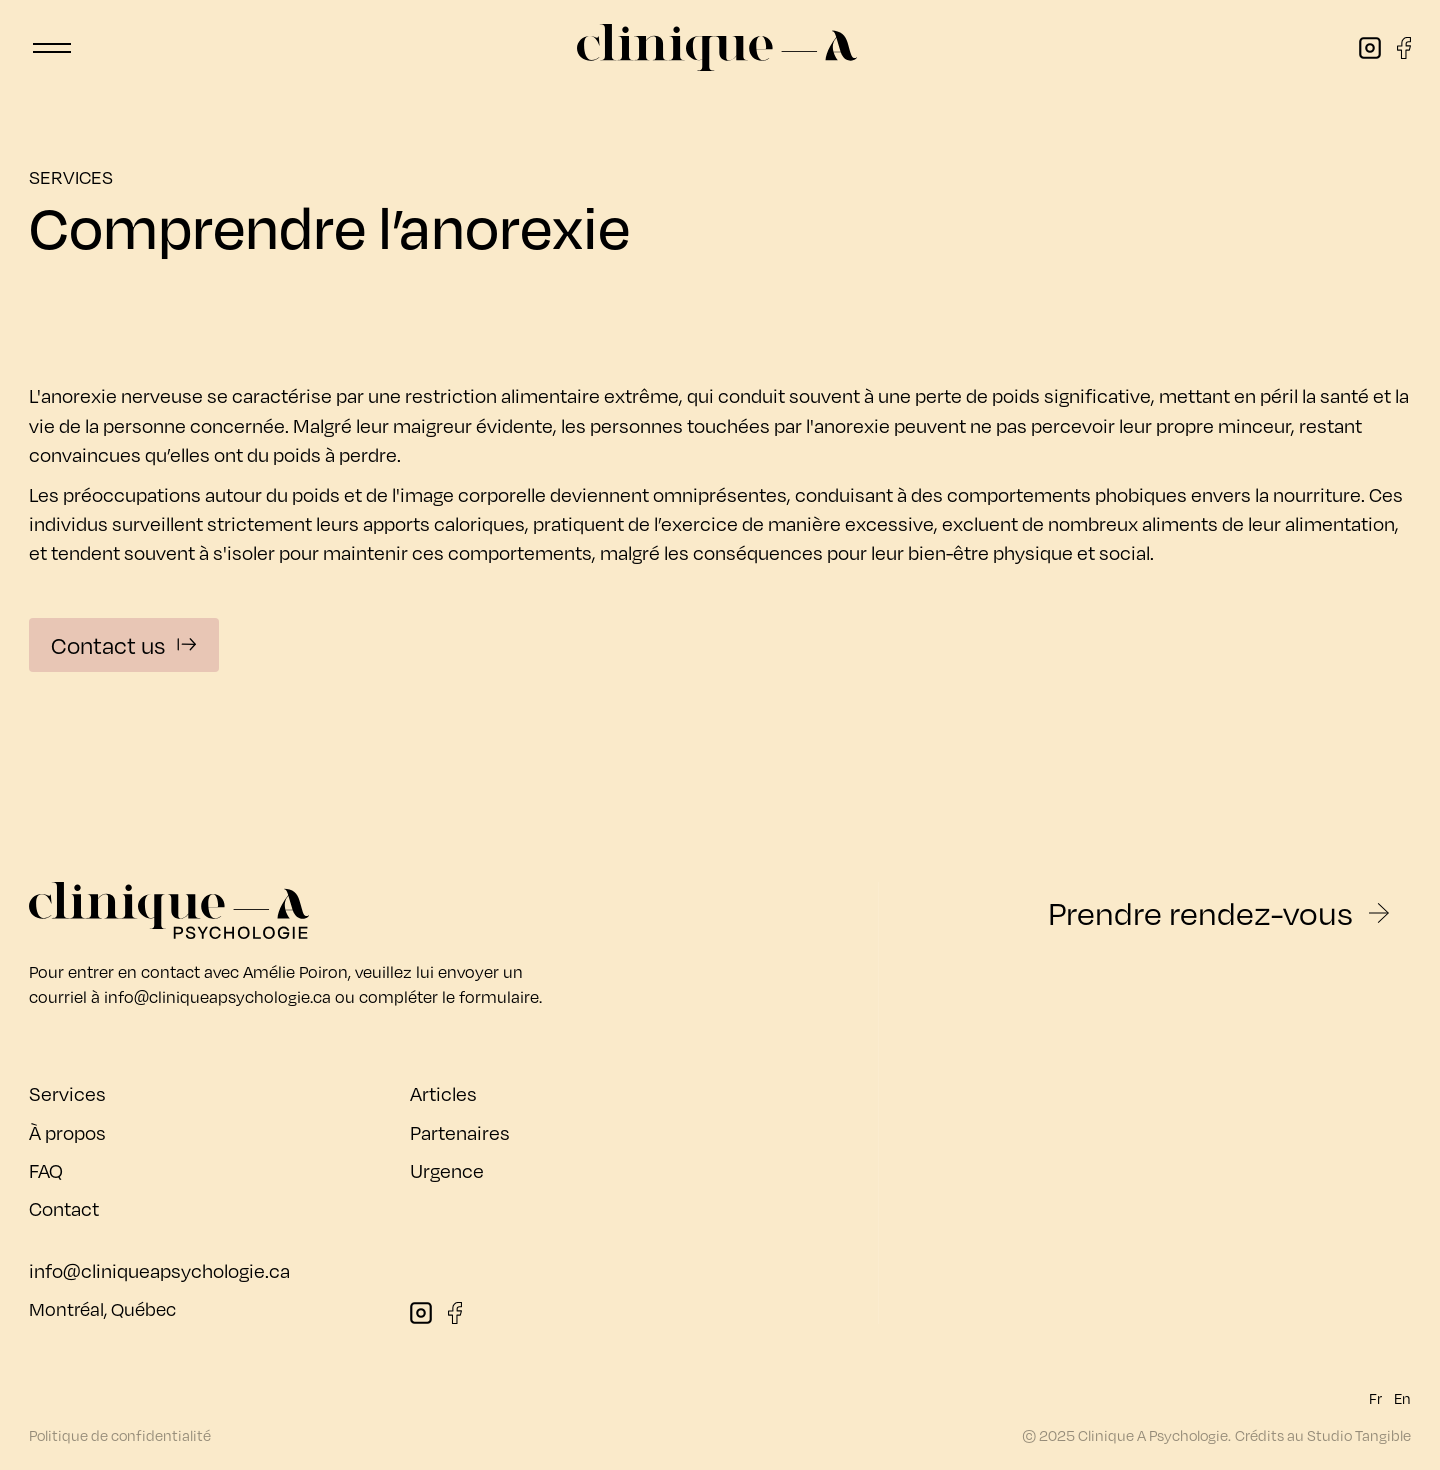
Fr (1375, 1398)
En (1402, 1398)
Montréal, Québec (102, 1309)
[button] (52, 48)
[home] (717, 47)
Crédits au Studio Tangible (1323, 1435)
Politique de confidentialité (120, 1435)
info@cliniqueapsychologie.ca (217, 996)
